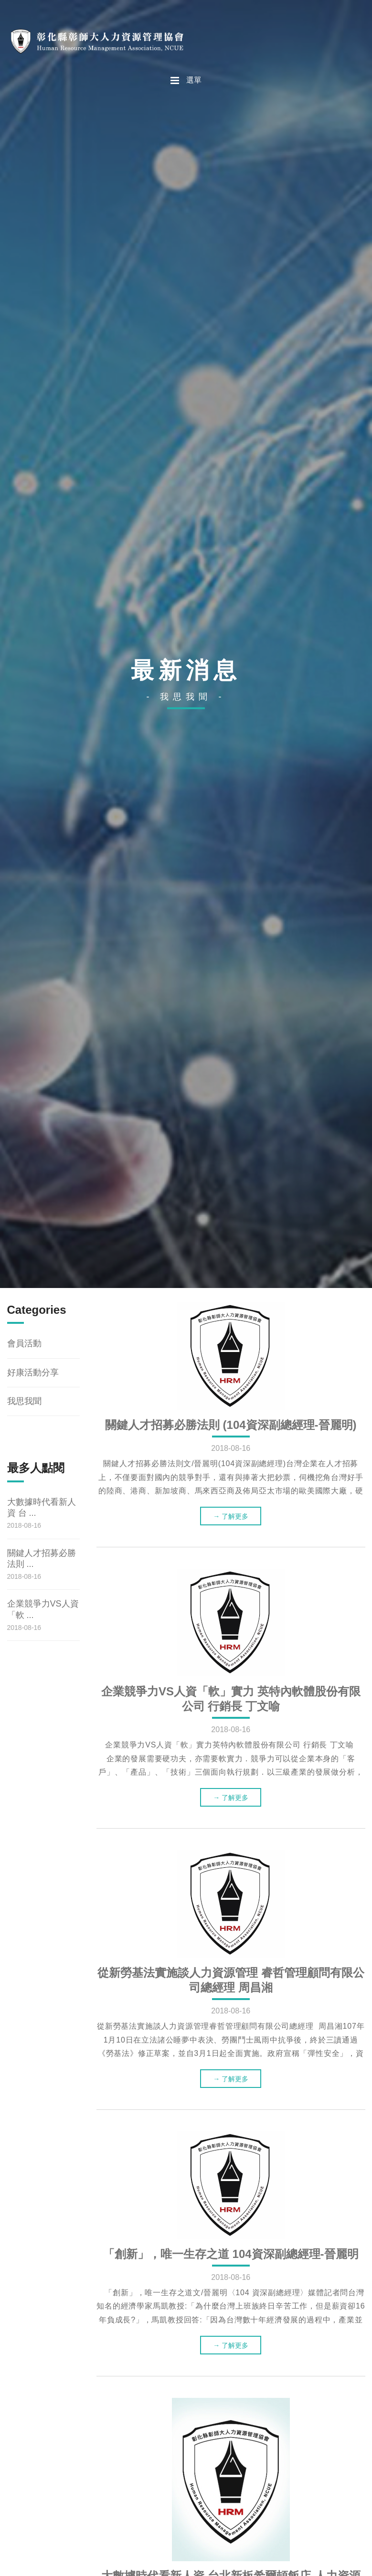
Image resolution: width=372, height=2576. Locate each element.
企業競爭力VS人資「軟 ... (43, 1609)
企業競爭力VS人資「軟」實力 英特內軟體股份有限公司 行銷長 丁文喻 (231, 1699)
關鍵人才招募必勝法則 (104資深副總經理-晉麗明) (231, 1424)
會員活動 (24, 1343)
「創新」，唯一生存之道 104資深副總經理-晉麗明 (231, 2253)
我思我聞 (24, 1401)
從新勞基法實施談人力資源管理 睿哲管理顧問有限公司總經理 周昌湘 (230, 1980)
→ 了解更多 (230, 1516)
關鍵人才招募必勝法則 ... (41, 1558)
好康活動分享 (33, 1372)
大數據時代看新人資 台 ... (41, 1507)
